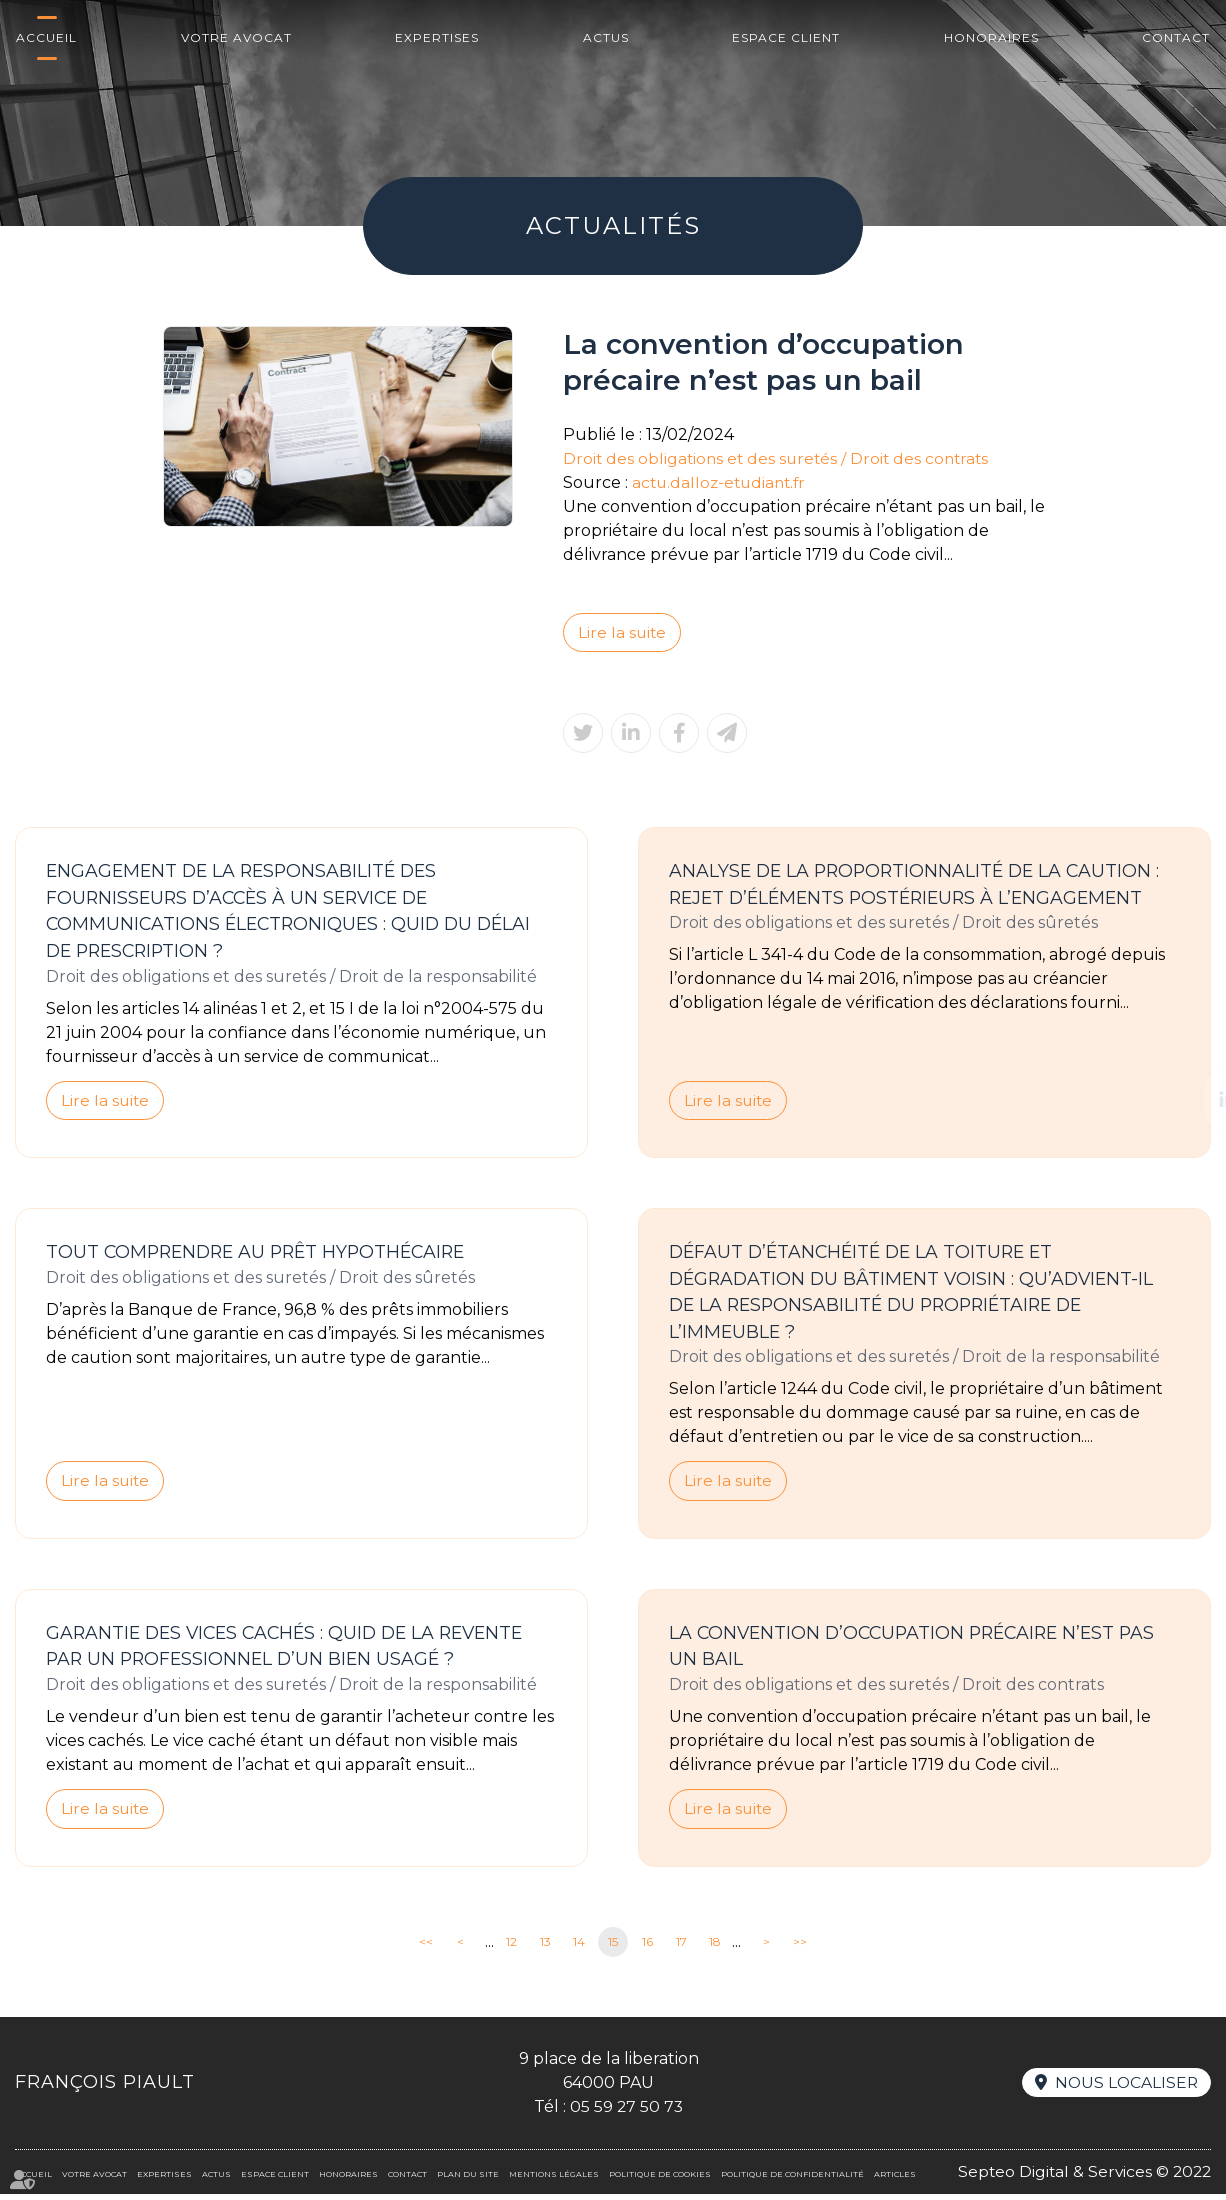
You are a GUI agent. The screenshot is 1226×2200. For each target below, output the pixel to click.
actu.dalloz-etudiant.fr (722, 482)
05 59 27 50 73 (625, 2112)
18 (715, 1947)
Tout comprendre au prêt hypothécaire (262, 1255)
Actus (606, 37)
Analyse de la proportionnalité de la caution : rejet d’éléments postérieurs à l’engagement (919, 885)
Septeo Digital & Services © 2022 (1081, 2177)
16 (647, 1947)
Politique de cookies (660, 2180)
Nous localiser (1125, 2088)
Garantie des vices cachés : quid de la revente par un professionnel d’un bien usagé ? (293, 1651)
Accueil (46, 37)
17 (681, 1947)
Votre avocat (236, 37)
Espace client (786, 37)
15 (613, 1947)
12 (511, 1947)
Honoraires (991, 37)
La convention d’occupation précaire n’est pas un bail (919, 1651)
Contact (1176, 37)
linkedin (1186, 1100)
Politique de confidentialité (792, 2180)
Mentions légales (554, 2180)
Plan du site (468, 2180)
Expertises (437, 37)
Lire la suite (623, 632)
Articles (895, 2180)
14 (579, 1947)
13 (545, 1947)
